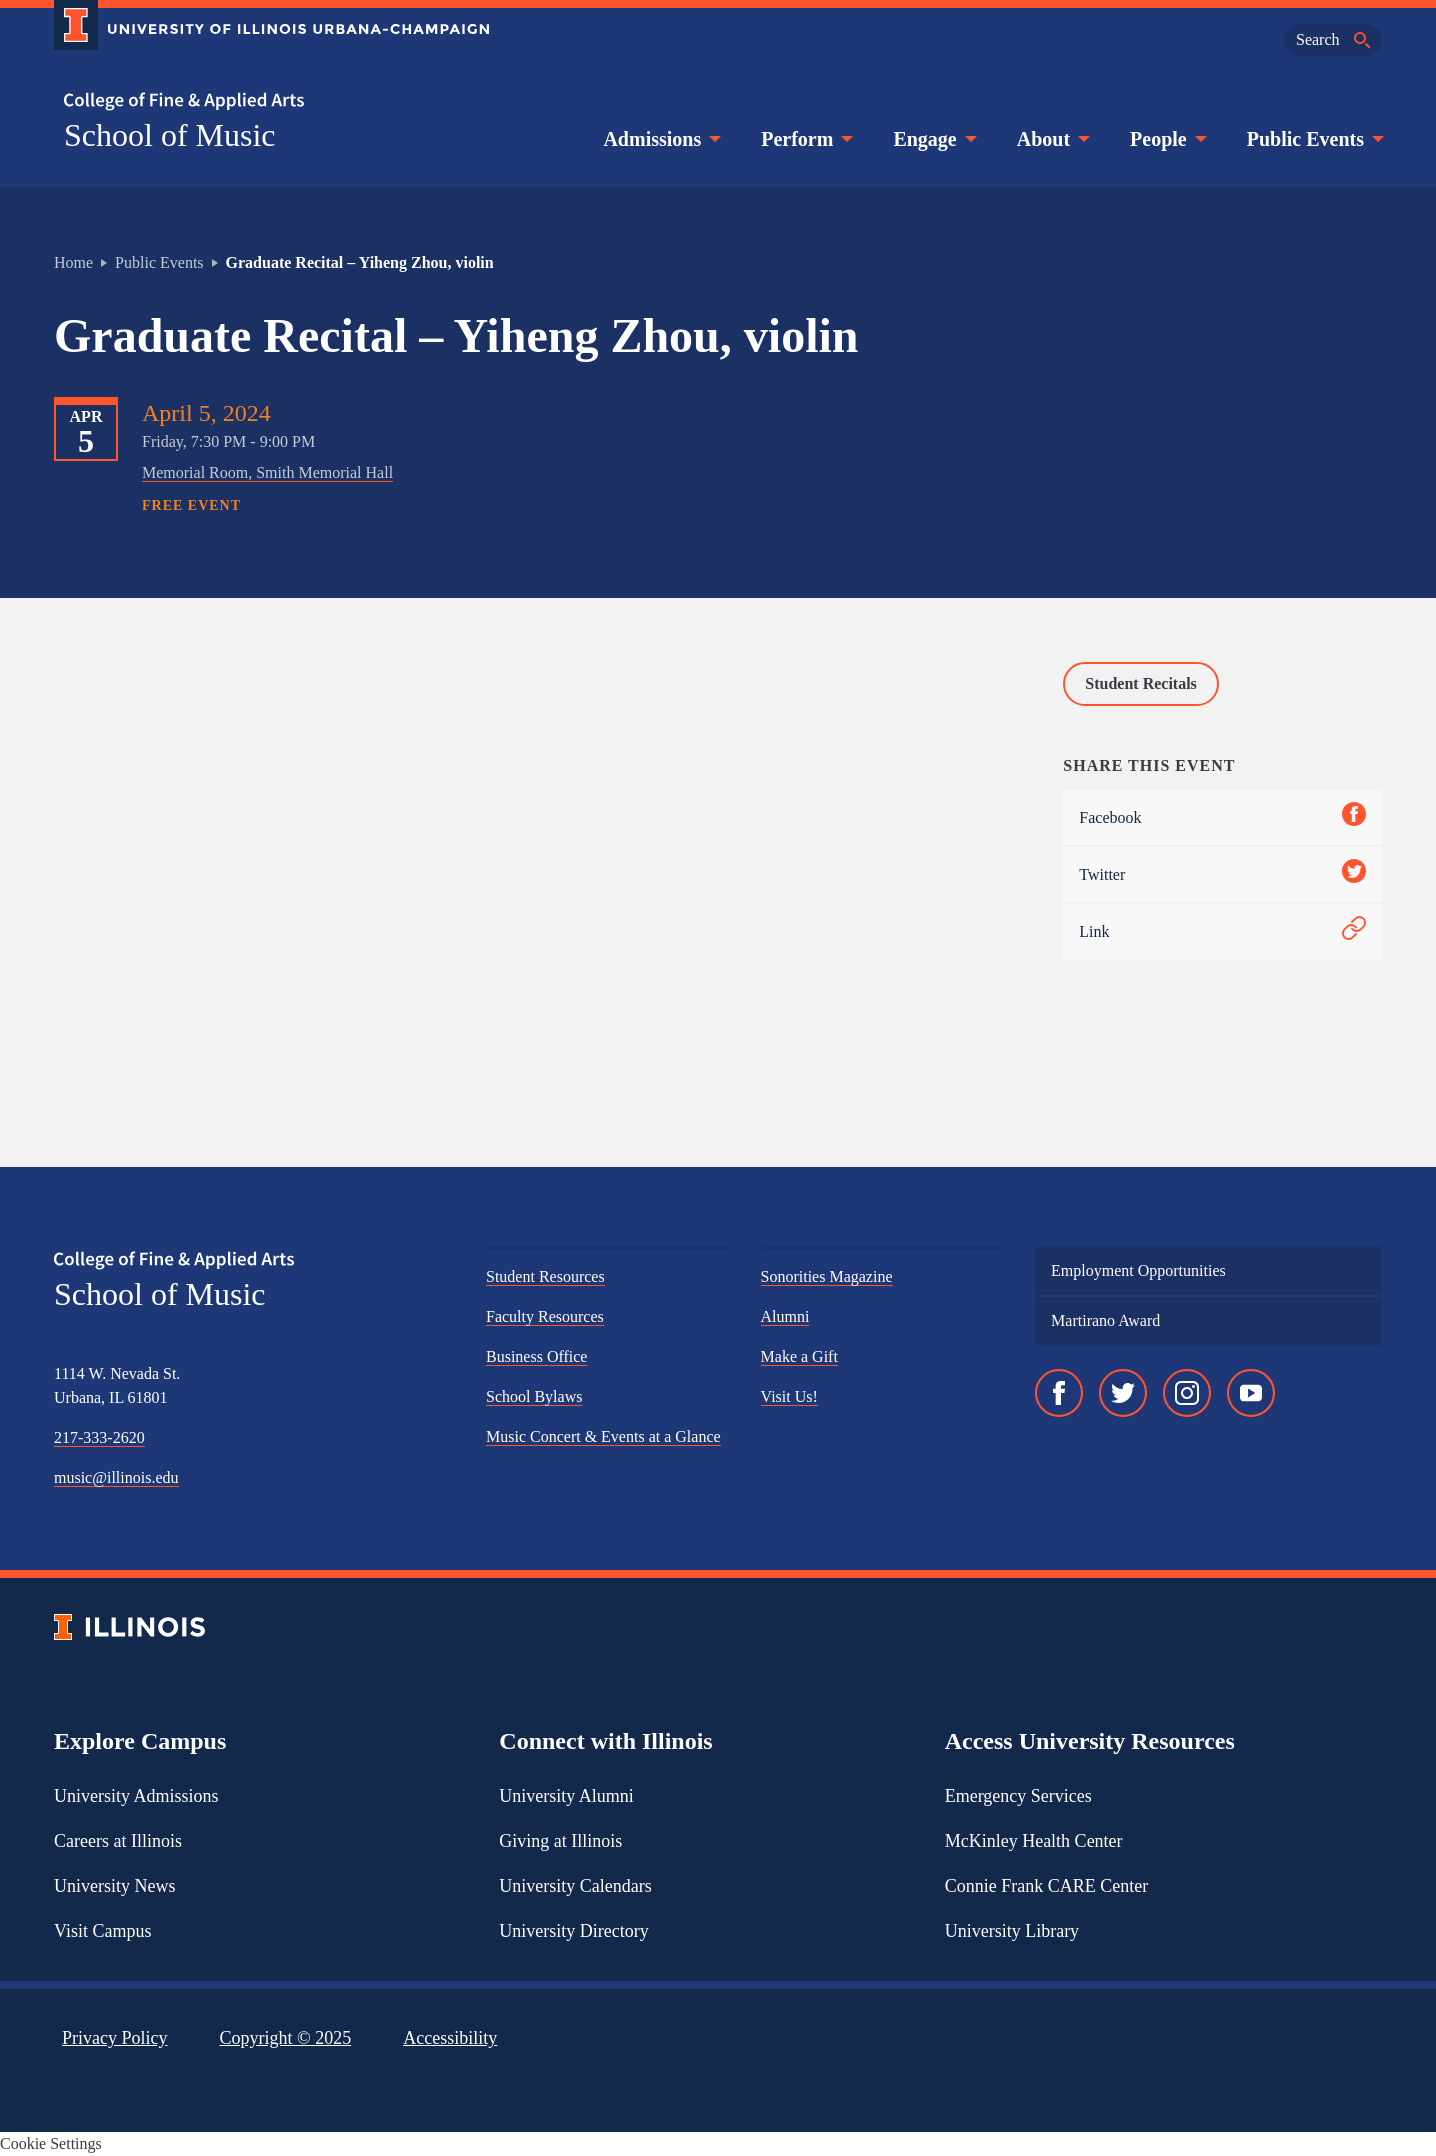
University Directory (573, 1931)
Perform (805, 139)
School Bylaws (534, 1396)
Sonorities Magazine (827, 1276)
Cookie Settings (51, 2143)
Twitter (1222, 874)
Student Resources (545, 1276)
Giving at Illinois (560, 1841)
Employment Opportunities (1138, 1270)
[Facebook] (1059, 1393)
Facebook (1222, 817)
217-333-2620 (99, 1437)
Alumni (785, 1316)
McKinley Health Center (1034, 1841)
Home (73, 262)
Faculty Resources (545, 1316)
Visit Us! (789, 1396)
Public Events (1313, 139)
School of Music (170, 135)
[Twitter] (1123, 1393)
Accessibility (450, 2038)
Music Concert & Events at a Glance (603, 1436)
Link (1222, 931)
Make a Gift (799, 1356)
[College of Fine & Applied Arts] (264, 101)
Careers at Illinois (118, 1841)
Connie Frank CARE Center (1046, 1886)
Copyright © (286, 2038)
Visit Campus (102, 1931)
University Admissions (136, 1796)
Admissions (660, 139)
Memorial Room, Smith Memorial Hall (267, 472)
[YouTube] (1251, 1393)
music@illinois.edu (116, 1477)
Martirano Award (1105, 1320)
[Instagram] (1187, 1393)
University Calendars (575, 1886)
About (1051, 139)
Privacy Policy (115, 2038)
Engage (932, 139)
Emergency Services (1018, 1796)
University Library (1012, 1931)
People (1166, 139)
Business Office (536, 1356)
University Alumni (566, 1796)
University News (114, 1886)
